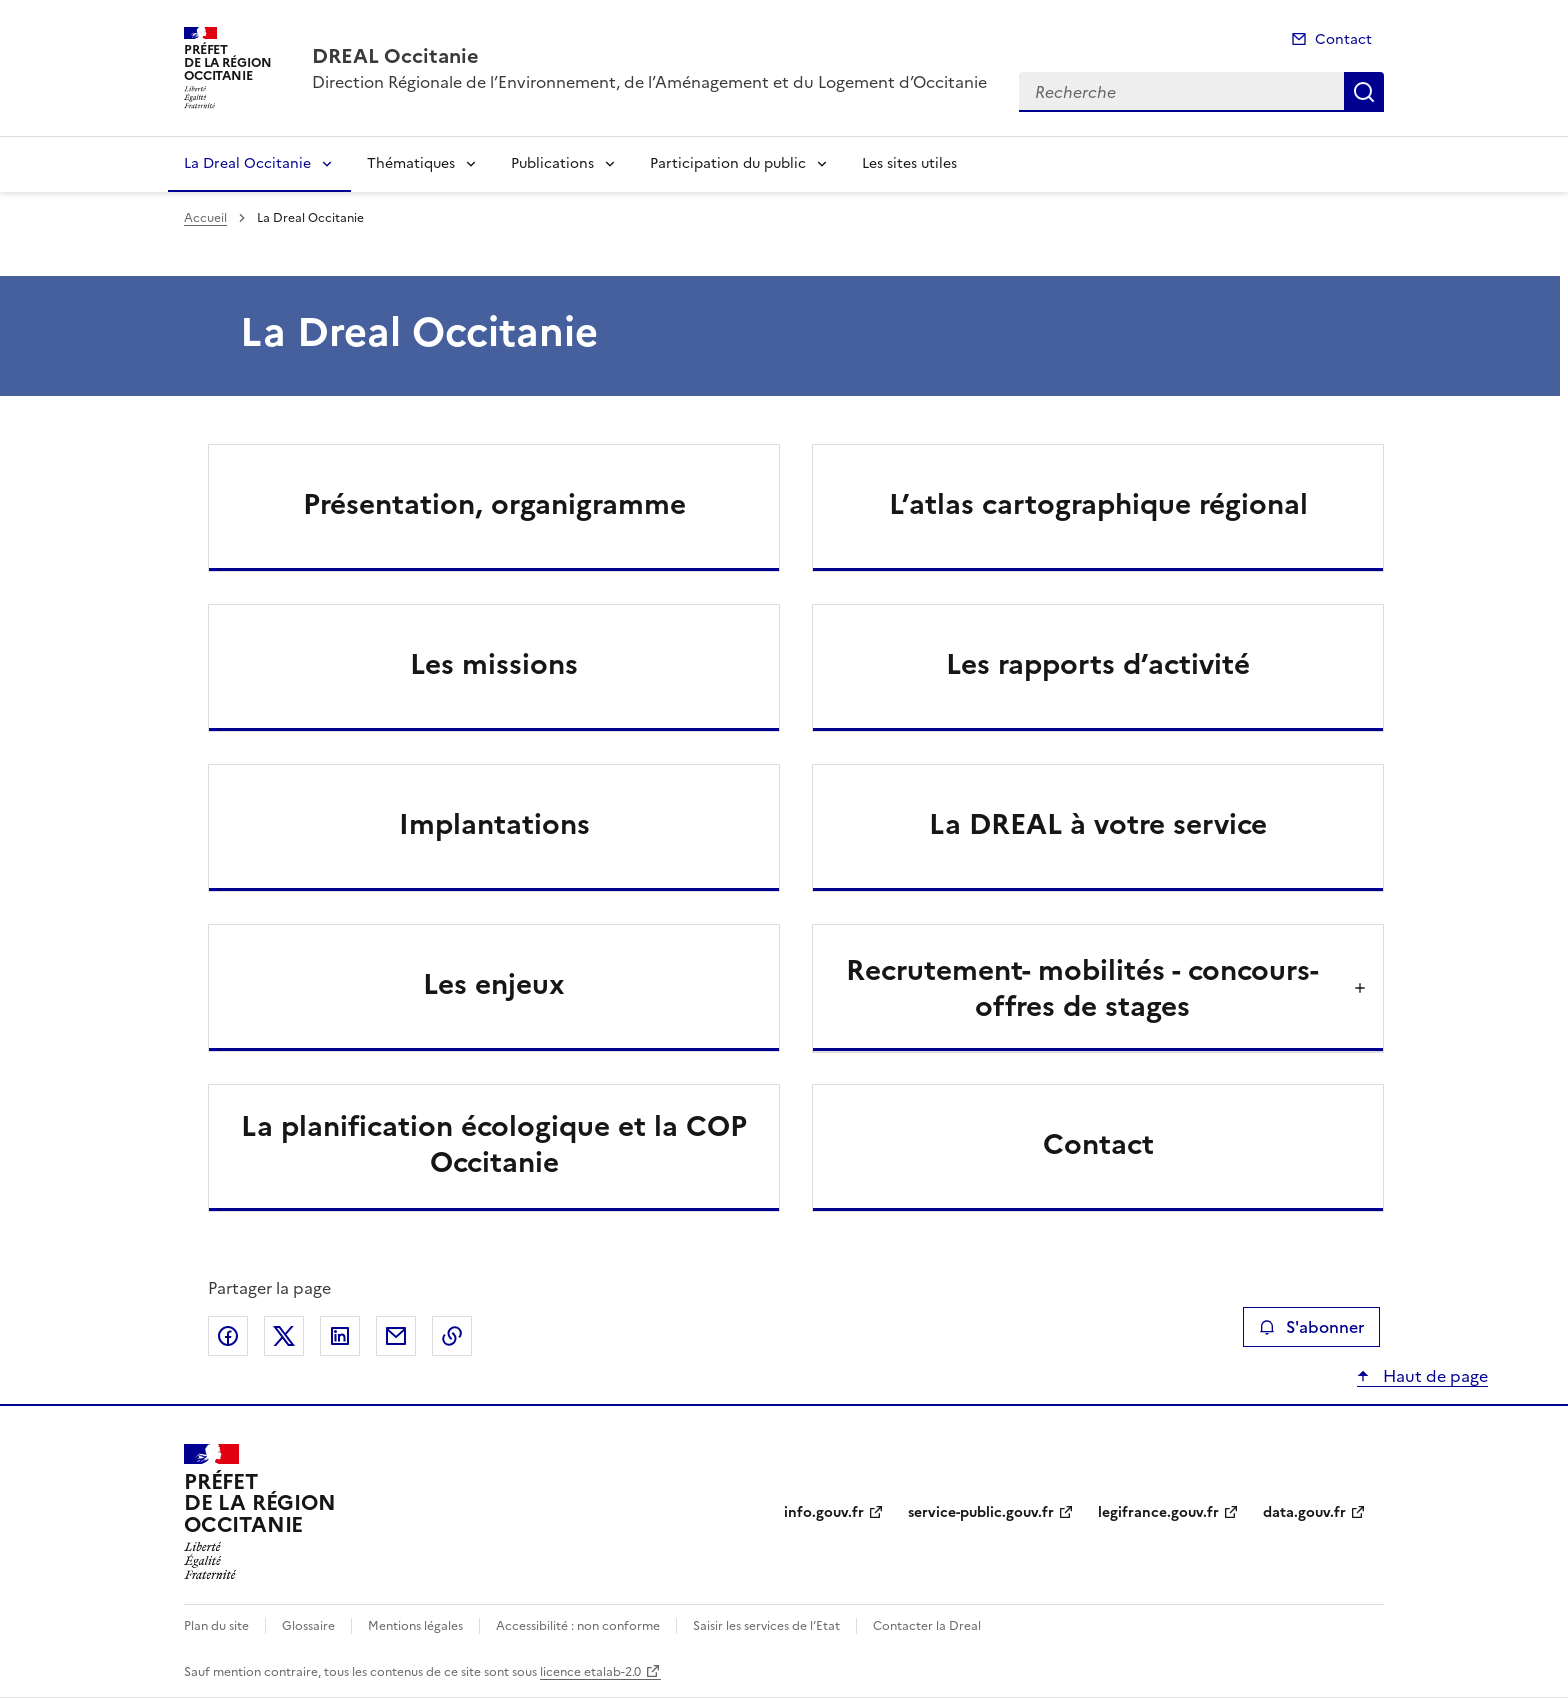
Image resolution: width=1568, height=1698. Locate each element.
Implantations (494, 824)
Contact (1343, 39)
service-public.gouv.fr (981, 1512)
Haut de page (1433, 1376)
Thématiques (411, 163)
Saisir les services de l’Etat (766, 1626)
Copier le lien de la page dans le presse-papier (452, 1336)
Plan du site (216, 1626)
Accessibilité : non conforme (578, 1626)
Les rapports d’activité (1098, 664)
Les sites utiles (909, 163)
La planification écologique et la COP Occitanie (494, 1144)
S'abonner (1311, 1327)
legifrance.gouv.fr (1158, 1512)
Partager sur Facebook (228, 1336)
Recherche (1364, 92)
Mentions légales (415, 1626)
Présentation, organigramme (494, 504)
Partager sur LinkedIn (340, 1336)
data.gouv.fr (1304, 1512)
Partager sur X (284, 1336)
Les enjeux (494, 984)
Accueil (205, 218)
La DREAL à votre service (1098, 824)
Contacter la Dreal (927, 1626)
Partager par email (396, 1336)
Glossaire (308, 1626)
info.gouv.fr (824, 1512)
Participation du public (728, 163)
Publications (552, 163)
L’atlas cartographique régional (1098, 504)
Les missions (494, 664)
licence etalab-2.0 (590, 1672)
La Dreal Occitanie (247, 163)
